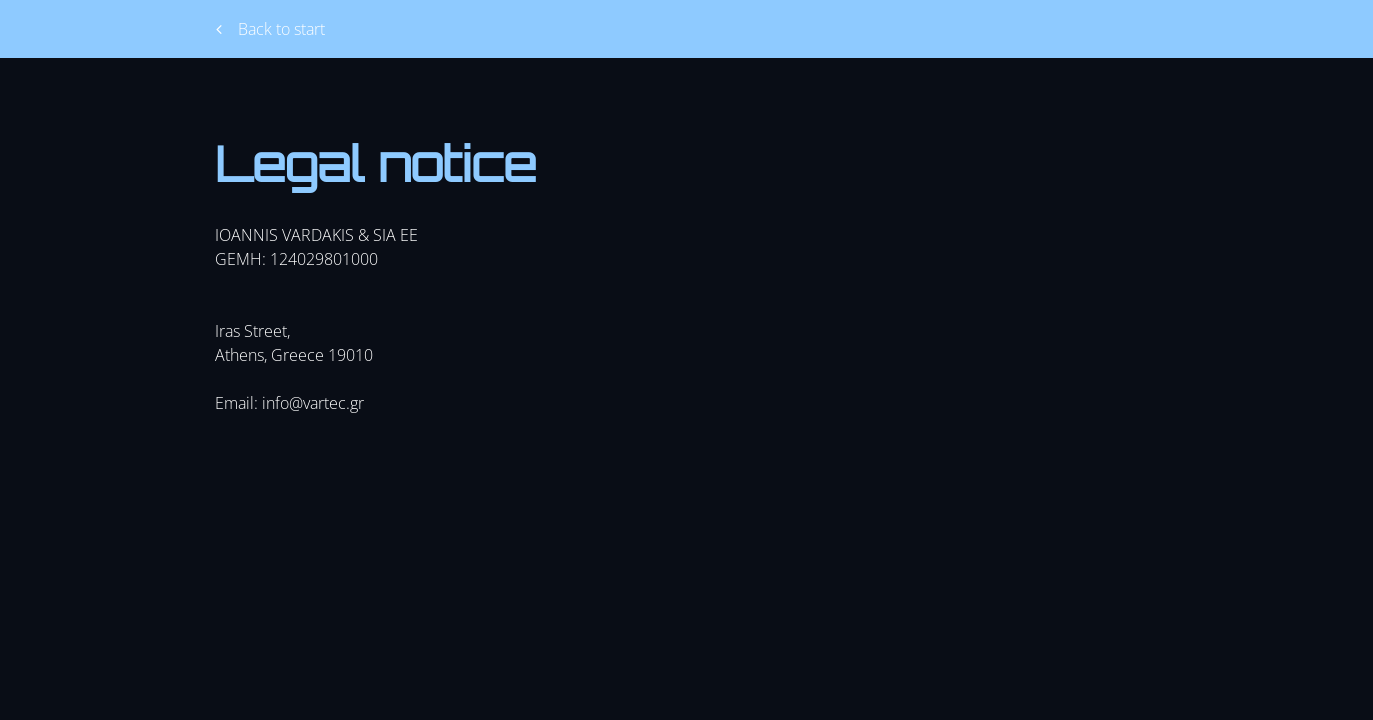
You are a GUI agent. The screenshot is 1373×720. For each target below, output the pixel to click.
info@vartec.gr (313, 403)
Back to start (270, 29)
